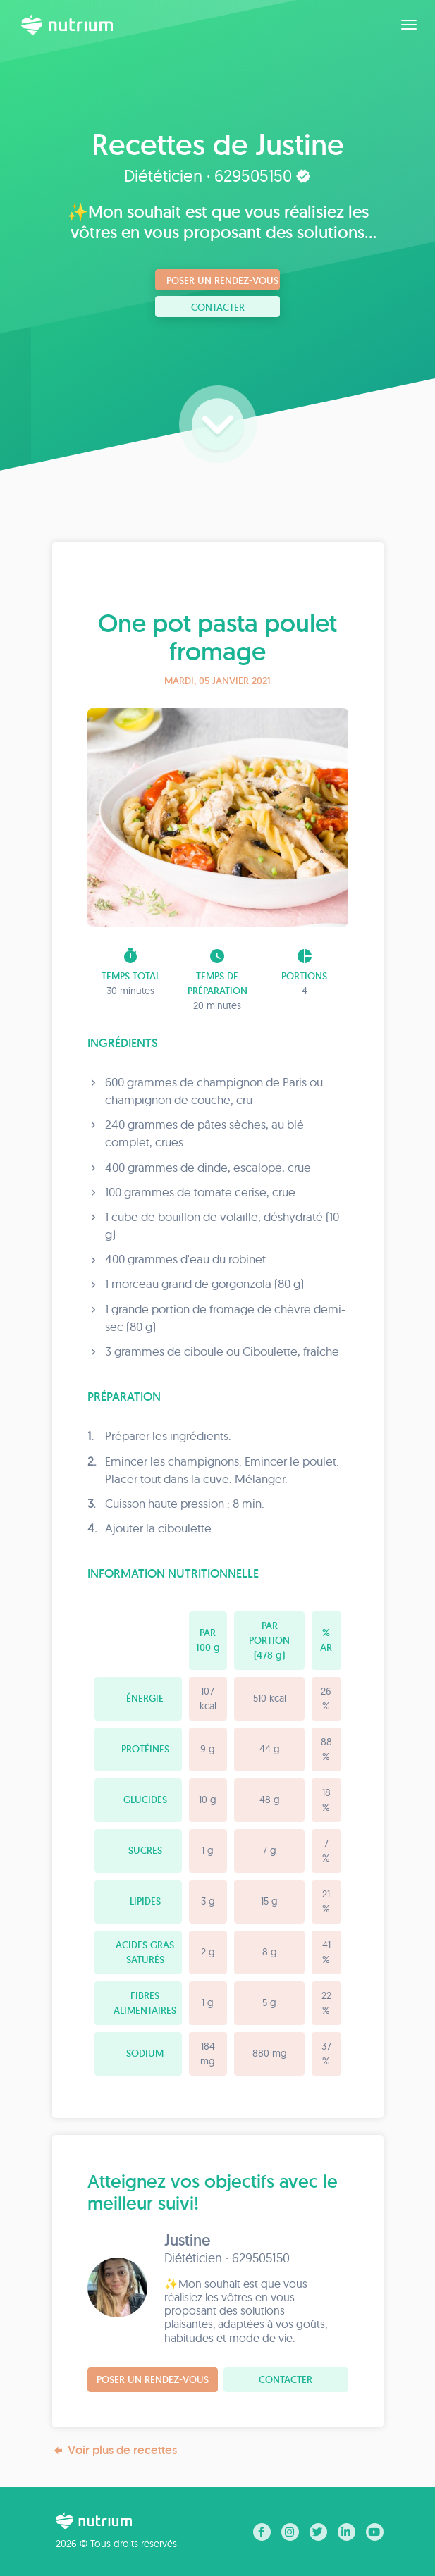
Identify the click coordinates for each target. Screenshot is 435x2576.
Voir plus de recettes (114, 2450)
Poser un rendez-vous (222, 280)
